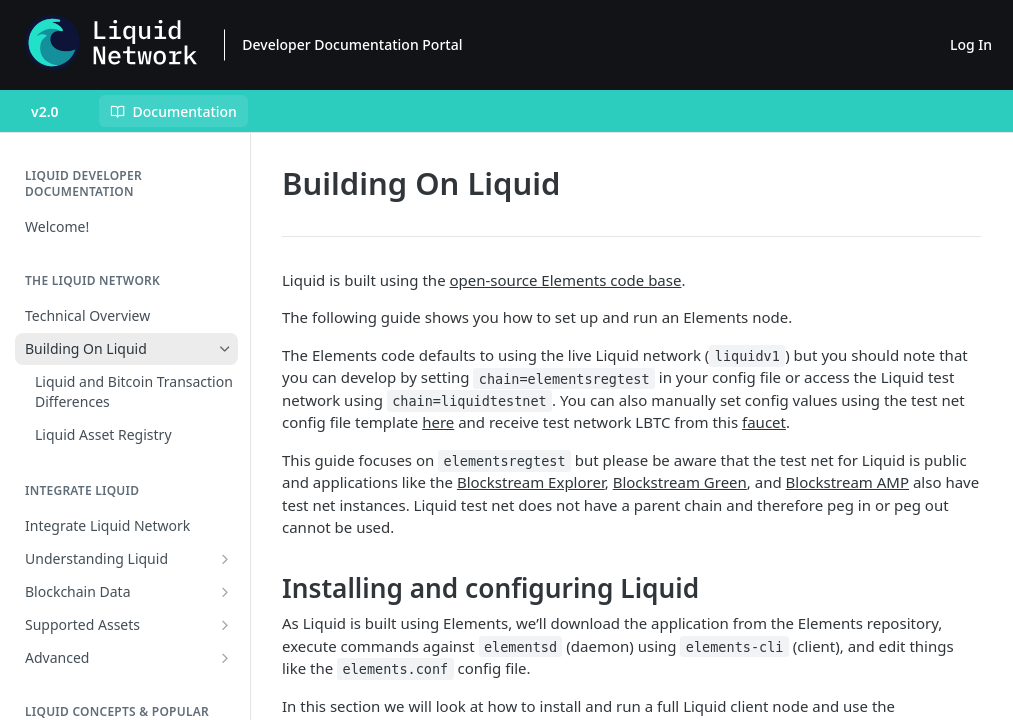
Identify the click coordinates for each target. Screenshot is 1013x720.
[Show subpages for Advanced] (225, 658)
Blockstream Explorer (531, 482)
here (438, 422)
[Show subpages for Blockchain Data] (225, 592)
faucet (764, 422)
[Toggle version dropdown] (57, 111)
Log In (971, 44)
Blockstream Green (680, 482)
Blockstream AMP (847, 482)
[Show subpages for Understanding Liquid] (225, 559)
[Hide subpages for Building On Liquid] (225, 349)
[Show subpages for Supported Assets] (225, 625)
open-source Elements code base (566, 280)
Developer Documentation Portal (352, 44)
